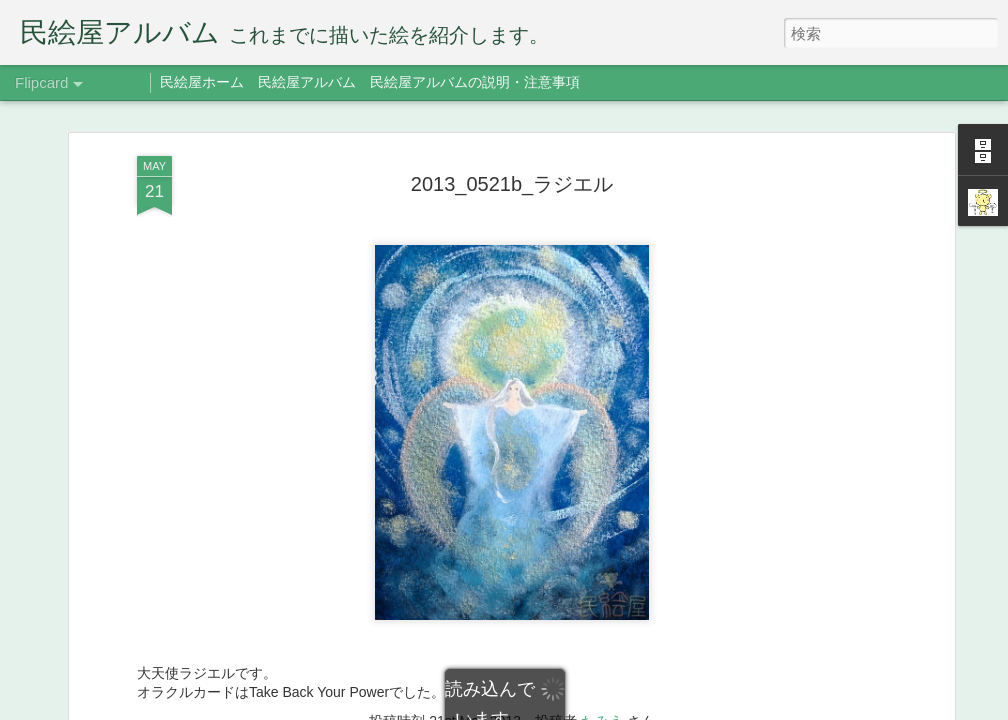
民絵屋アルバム (307, 82)
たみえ (602, 652)
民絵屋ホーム (202, 82)
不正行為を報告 (689, 707)
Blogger (626, 707)
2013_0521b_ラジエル (512, 115)
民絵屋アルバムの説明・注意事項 (475, 82)
